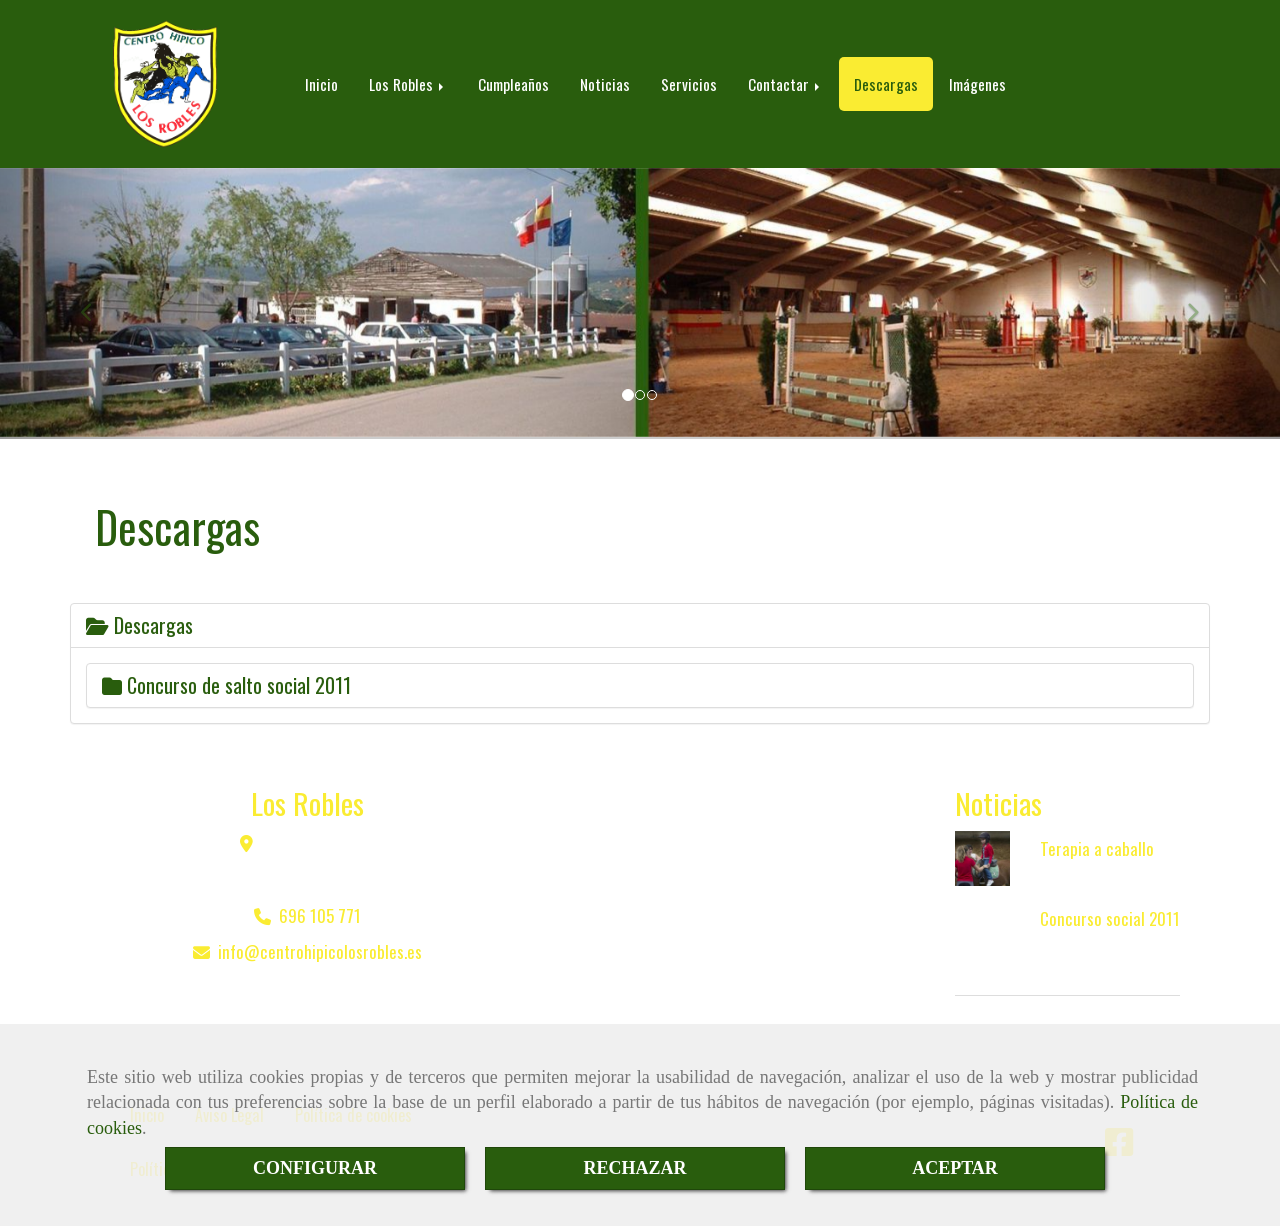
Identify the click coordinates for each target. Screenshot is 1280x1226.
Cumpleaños (513, 84)
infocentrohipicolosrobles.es (320, 951)
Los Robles (408, 84)
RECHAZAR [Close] (634, 1168)
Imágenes (977, 84)
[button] (96, 303)
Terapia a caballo (1097, 848)
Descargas (886, 84)
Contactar (785, 84)
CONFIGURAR (315, 1168)
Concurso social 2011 (1110, 918)
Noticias (605, 84)
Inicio (321, 84)
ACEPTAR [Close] (955, 1168)
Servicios (689, 84)
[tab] (640, 625)
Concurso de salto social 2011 (226, 685)
